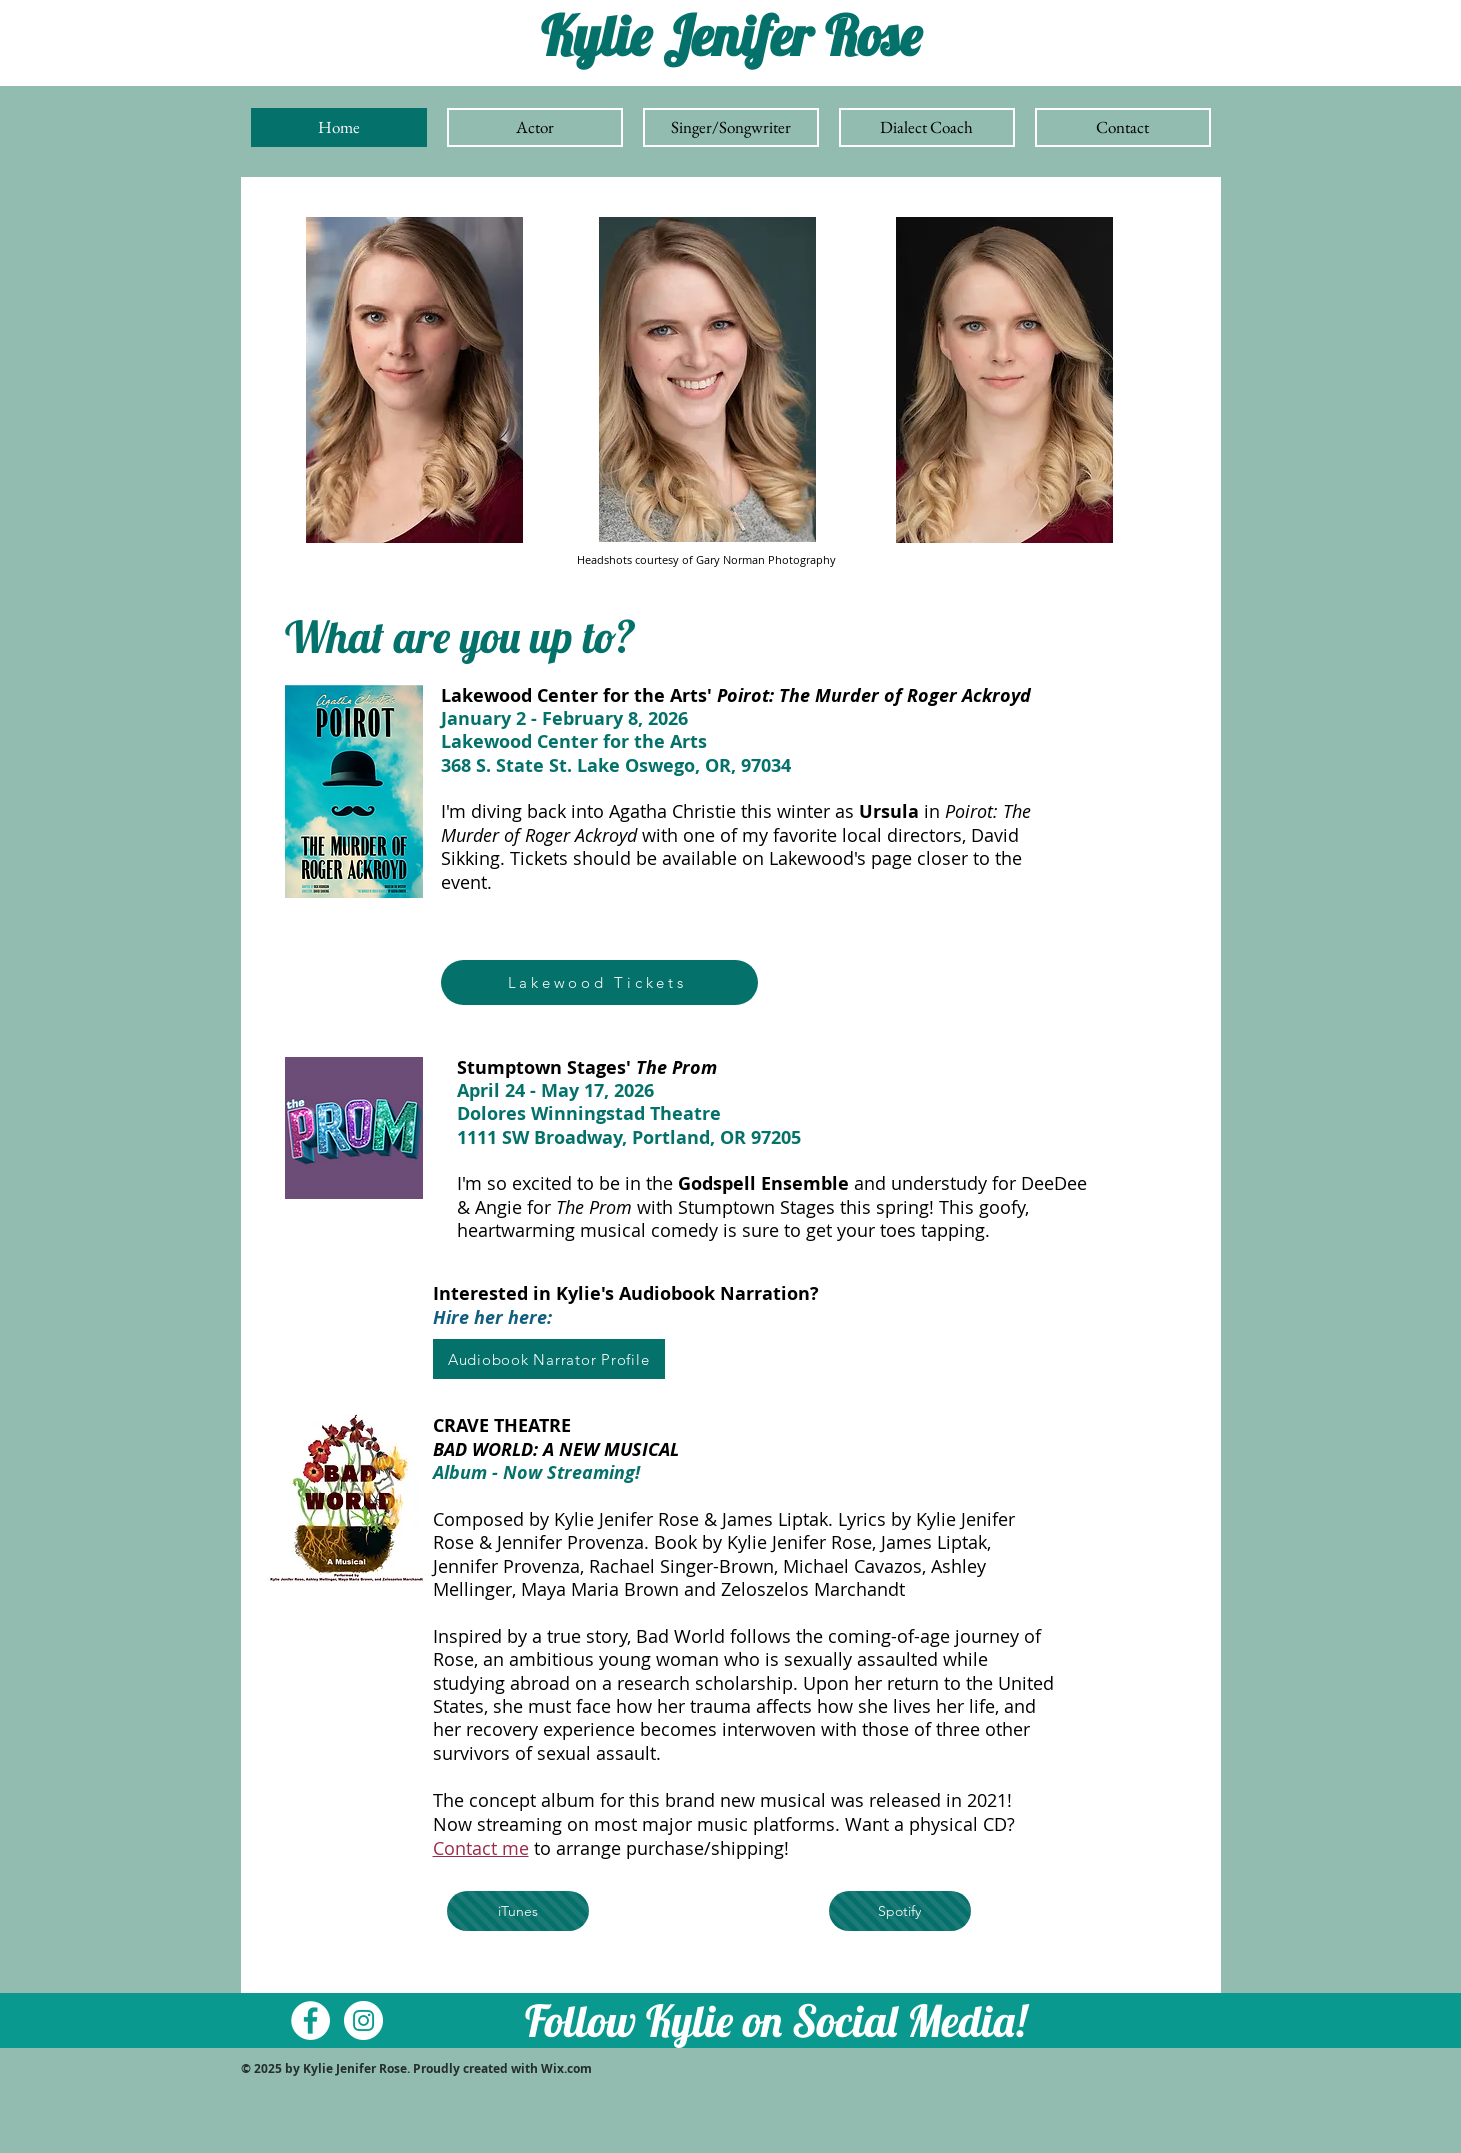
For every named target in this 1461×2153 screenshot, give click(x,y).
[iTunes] (518, 1911)
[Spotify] (900, 1911)
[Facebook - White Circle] (310, 2020)
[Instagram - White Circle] (363, 2020)
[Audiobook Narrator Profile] (549, 1359)
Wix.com (568, 2068)
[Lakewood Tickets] (599, 982)
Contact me (481, 1848)
